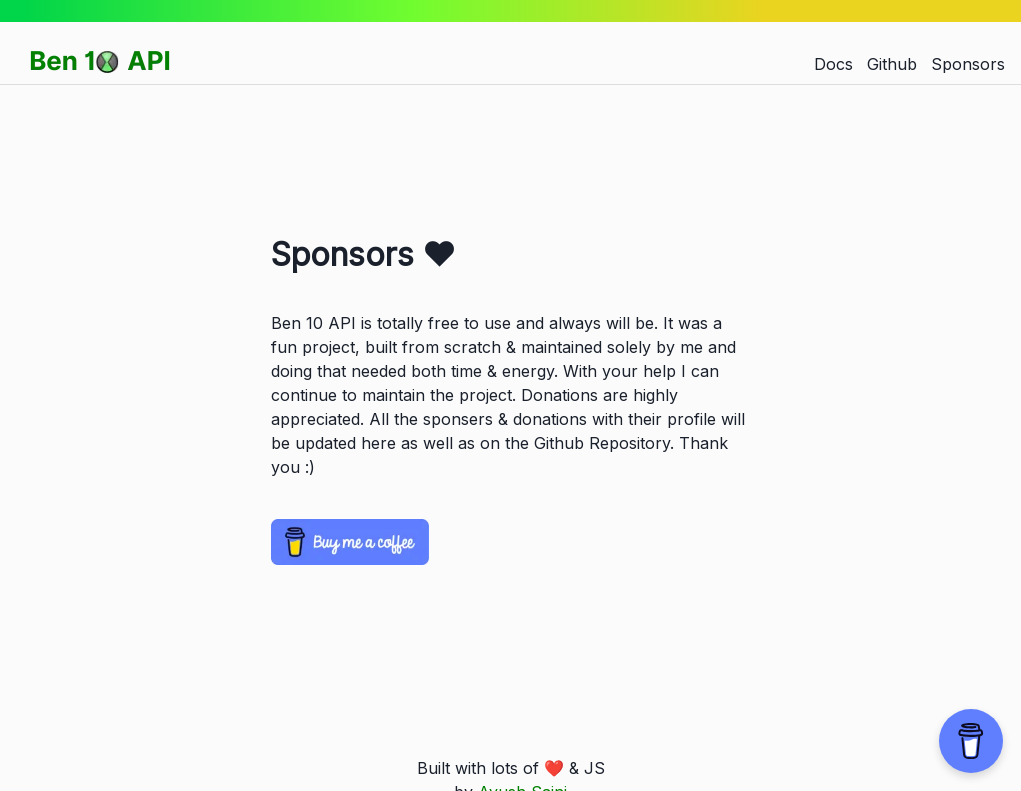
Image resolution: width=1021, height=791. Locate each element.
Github (892, 64)
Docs (833, 64)
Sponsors (968, 64)
